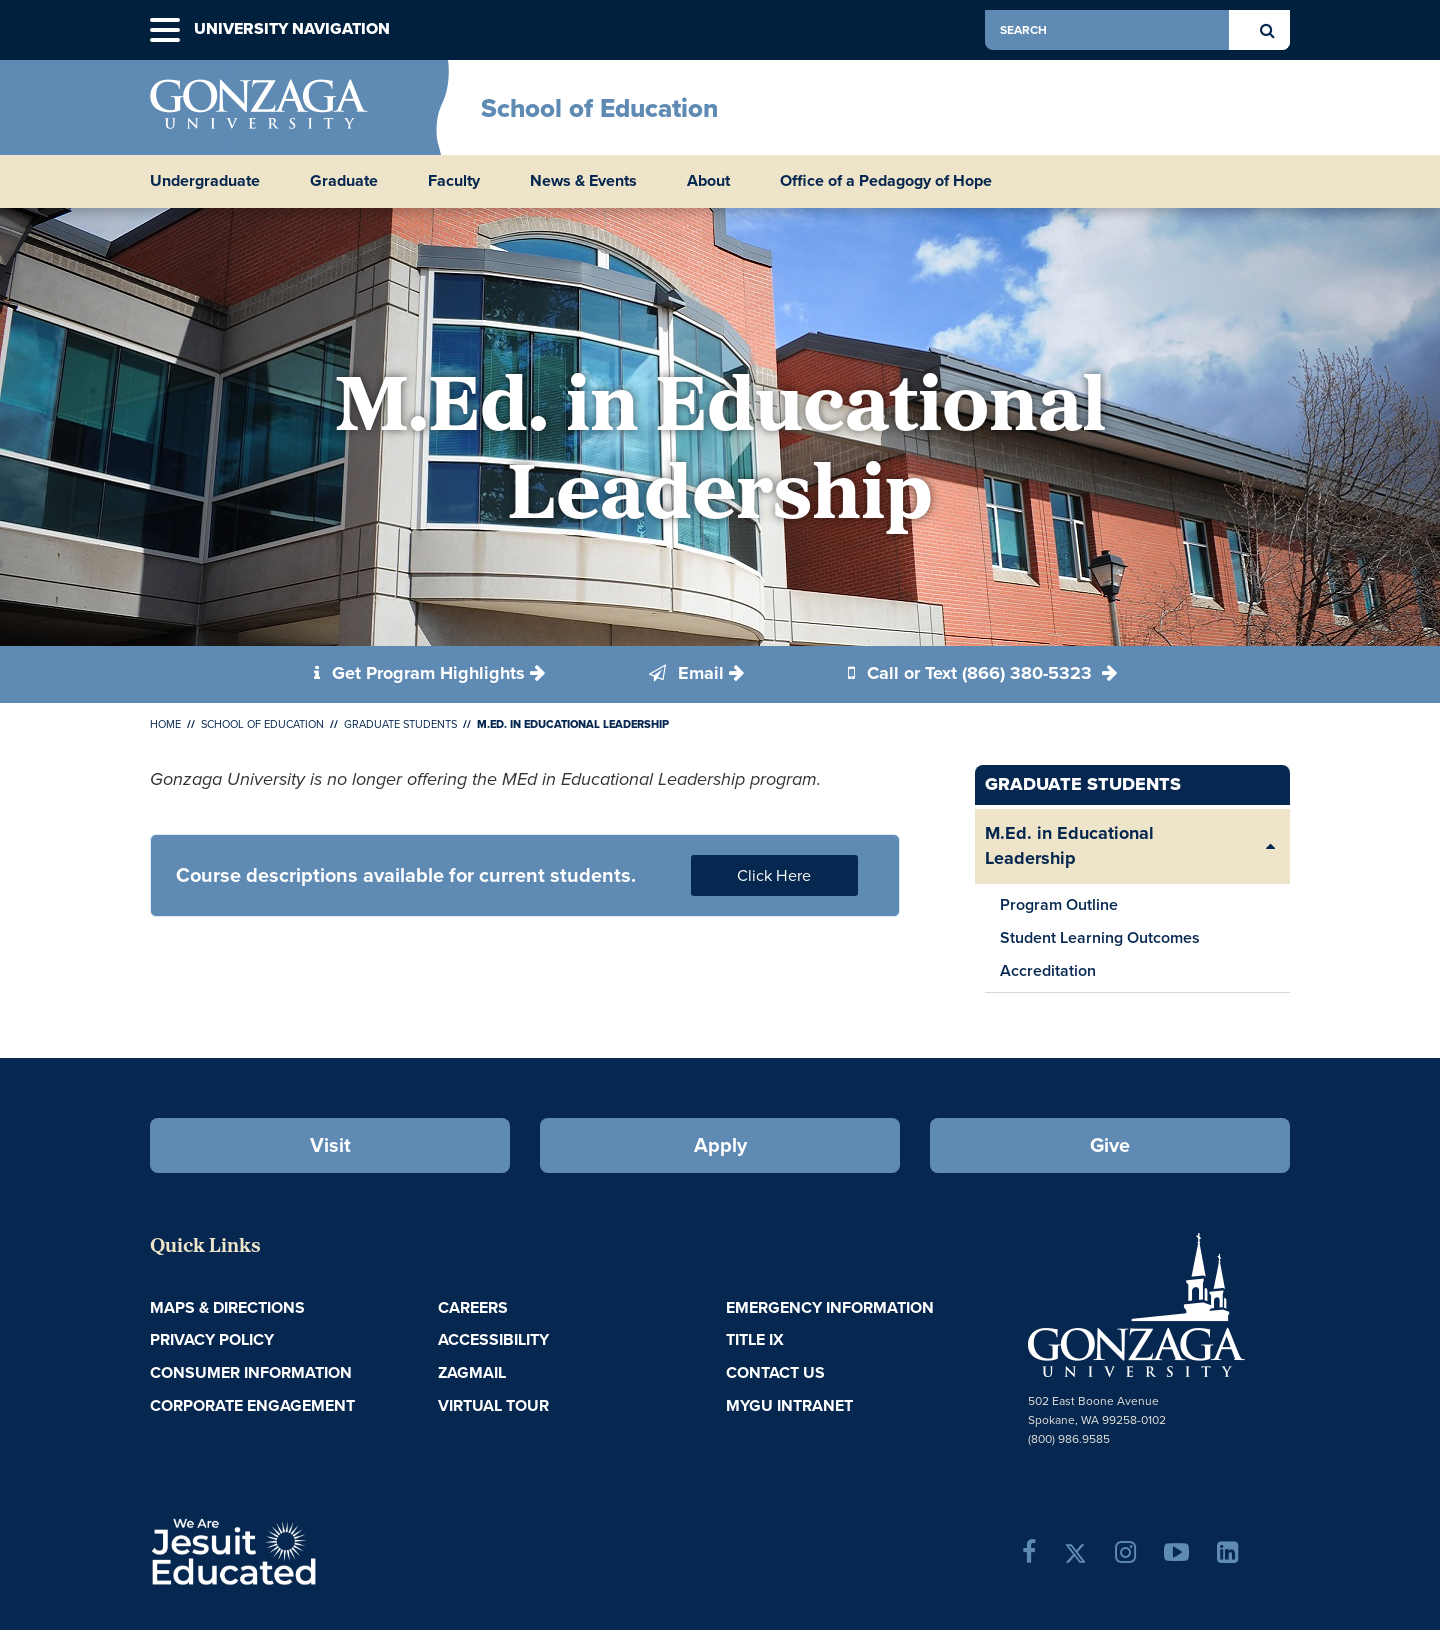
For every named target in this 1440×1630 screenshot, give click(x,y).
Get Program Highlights (419, 673)
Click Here (774, 875)
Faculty (454, 181)
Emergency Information (830, 1307)
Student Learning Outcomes (1100, 937)
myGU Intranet (789, 1405)
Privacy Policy (212, 1339)
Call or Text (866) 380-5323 (972, 673)
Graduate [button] (344, 181)
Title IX (755, 1339)
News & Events (583, 181)
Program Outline (1059, 904)
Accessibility (493, 1339)
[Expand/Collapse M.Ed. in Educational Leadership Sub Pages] (1270, 846)
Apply (720, 1145)
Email (686, 673)
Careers (473, 1307)
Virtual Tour (493, 1405)
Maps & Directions (227, 1307)
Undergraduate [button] (205, 181)
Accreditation (1048, 970)
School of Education (599, 108)
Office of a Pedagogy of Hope (886, 181)
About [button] (708, 181)
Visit (330, 1145)
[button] (165, 30)
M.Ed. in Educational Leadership (1069, 846)
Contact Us (775, 1372)
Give (1110, 1145)
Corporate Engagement (252, 1405)
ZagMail (472, 1372)
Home (165, 724)
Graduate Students (400, 724)
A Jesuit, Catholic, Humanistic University (320, 1550)
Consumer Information (251, 1372)
